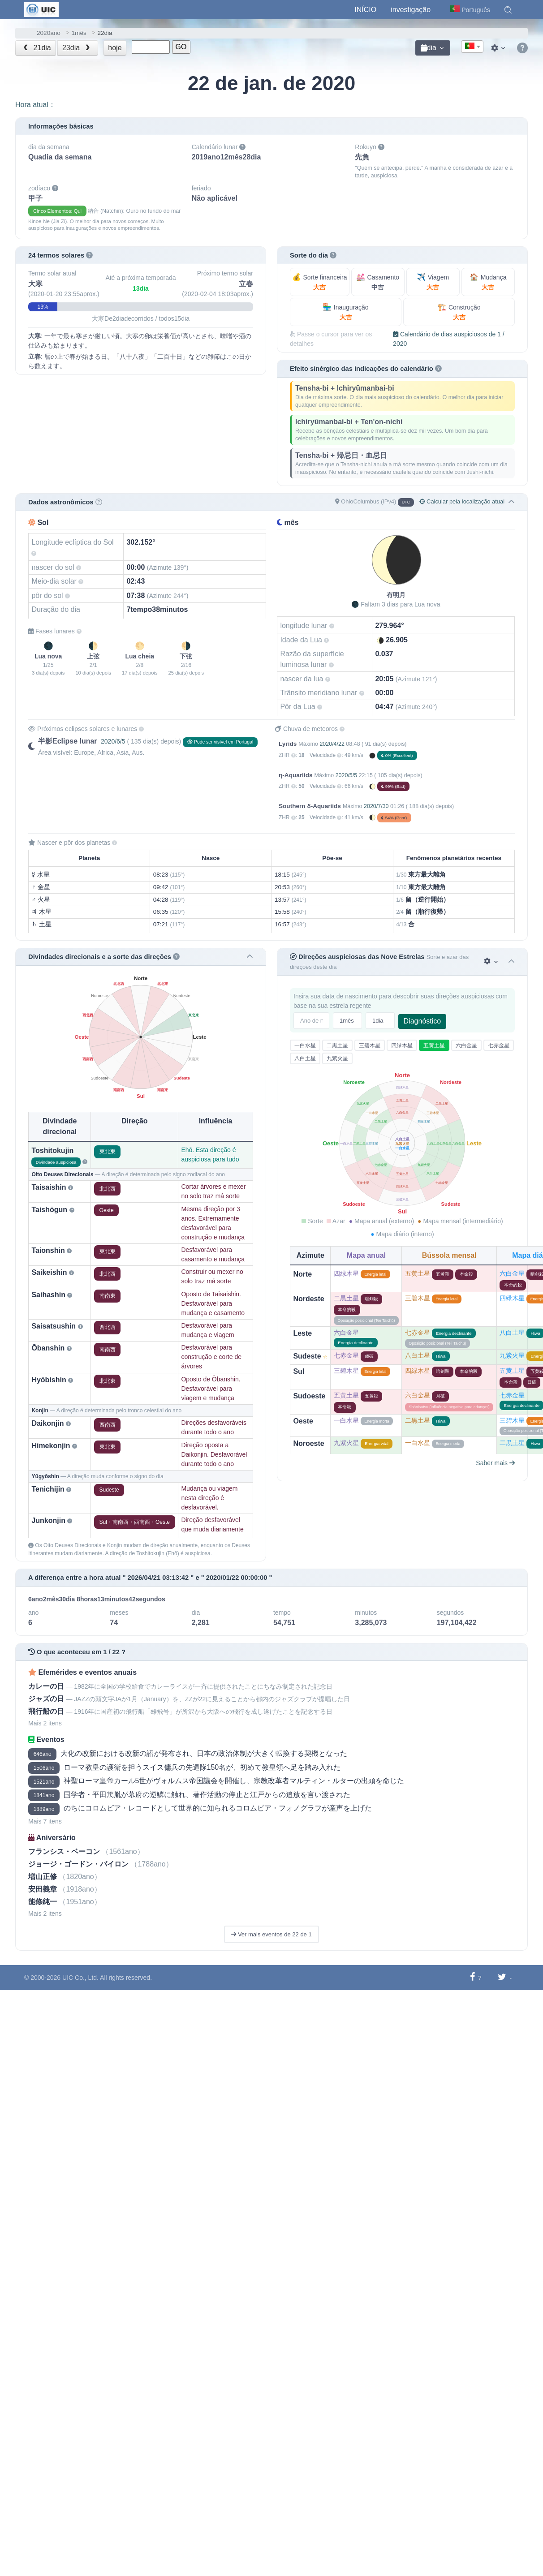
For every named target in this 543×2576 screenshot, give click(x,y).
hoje (114, 48)
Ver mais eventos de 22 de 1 (271, 1934)
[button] (508, 10)
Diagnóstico (422, 1021)
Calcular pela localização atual (462, 501)
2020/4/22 (331, 744)
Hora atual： (35, 104)
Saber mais (495, 1462)
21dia (36, 48)
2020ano (48, 33)
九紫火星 (337, 1058)
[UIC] (41, 8)
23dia (77, 48)
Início (365, 9)
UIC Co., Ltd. (80, 1977)
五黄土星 (434, 1045)
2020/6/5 (113, 741)
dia (428, 48)
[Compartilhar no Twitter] (502, 1977)
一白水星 (305, 1045)
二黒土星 (337, 1045)
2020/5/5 (347, 775)
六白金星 (466, 1045)
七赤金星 (498, 1045)
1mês (79, 33)
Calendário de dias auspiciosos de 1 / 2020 (448, 339)
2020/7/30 (376, 806)
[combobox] (472, 46)
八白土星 (305, 1058)
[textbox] (472, 47)
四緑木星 (402, 1045)
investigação (411, 9)
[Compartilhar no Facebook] (472, 1977)
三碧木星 (369, 1045)
